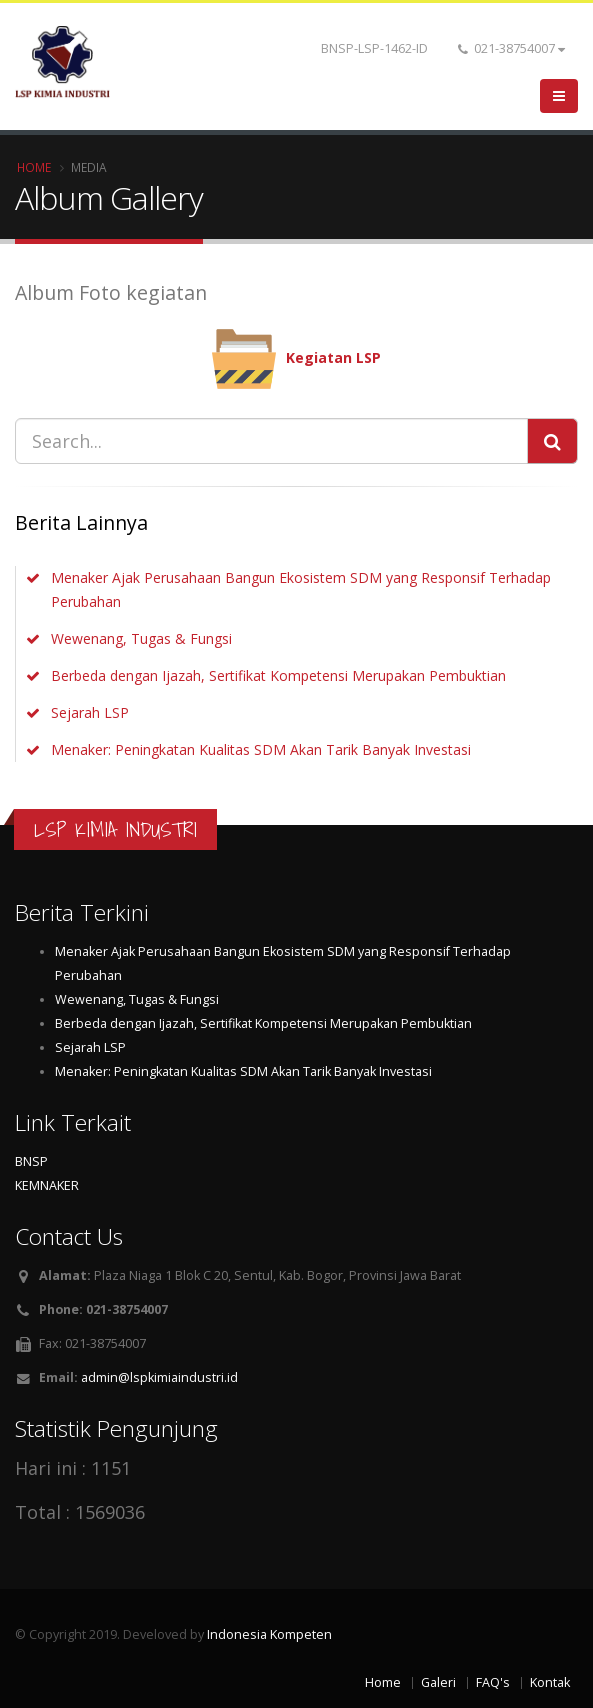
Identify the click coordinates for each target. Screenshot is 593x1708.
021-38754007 (511, 48)
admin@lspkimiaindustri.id (159, 1377)
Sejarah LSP (90, 712)
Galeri (438, 1682)
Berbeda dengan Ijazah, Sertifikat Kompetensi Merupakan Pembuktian (278, 675)
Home (34, 167)
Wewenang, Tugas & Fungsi (141, 638)
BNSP (31, 1161)
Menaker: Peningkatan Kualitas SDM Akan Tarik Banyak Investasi (261, 749)
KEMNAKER (47, 1185)
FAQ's (493, 1682)
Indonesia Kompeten (269, 1634)
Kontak (550, 1682)
